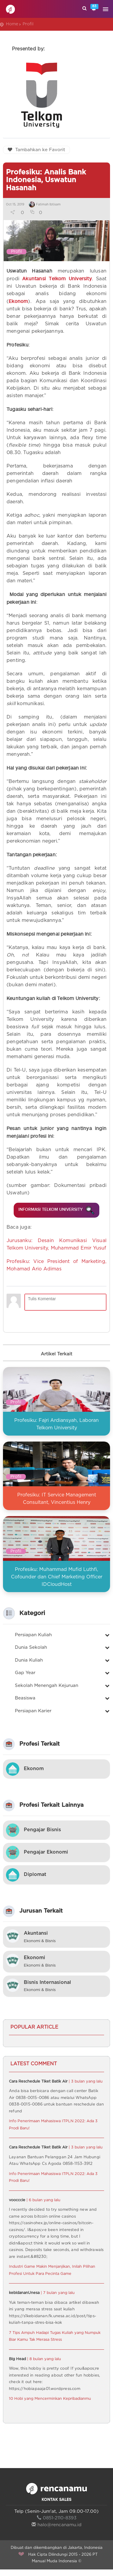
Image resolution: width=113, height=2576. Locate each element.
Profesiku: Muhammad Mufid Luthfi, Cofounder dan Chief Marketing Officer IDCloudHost (56, 1583)
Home (12, 24)
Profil (28, 24)
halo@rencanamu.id (56, 2531)
